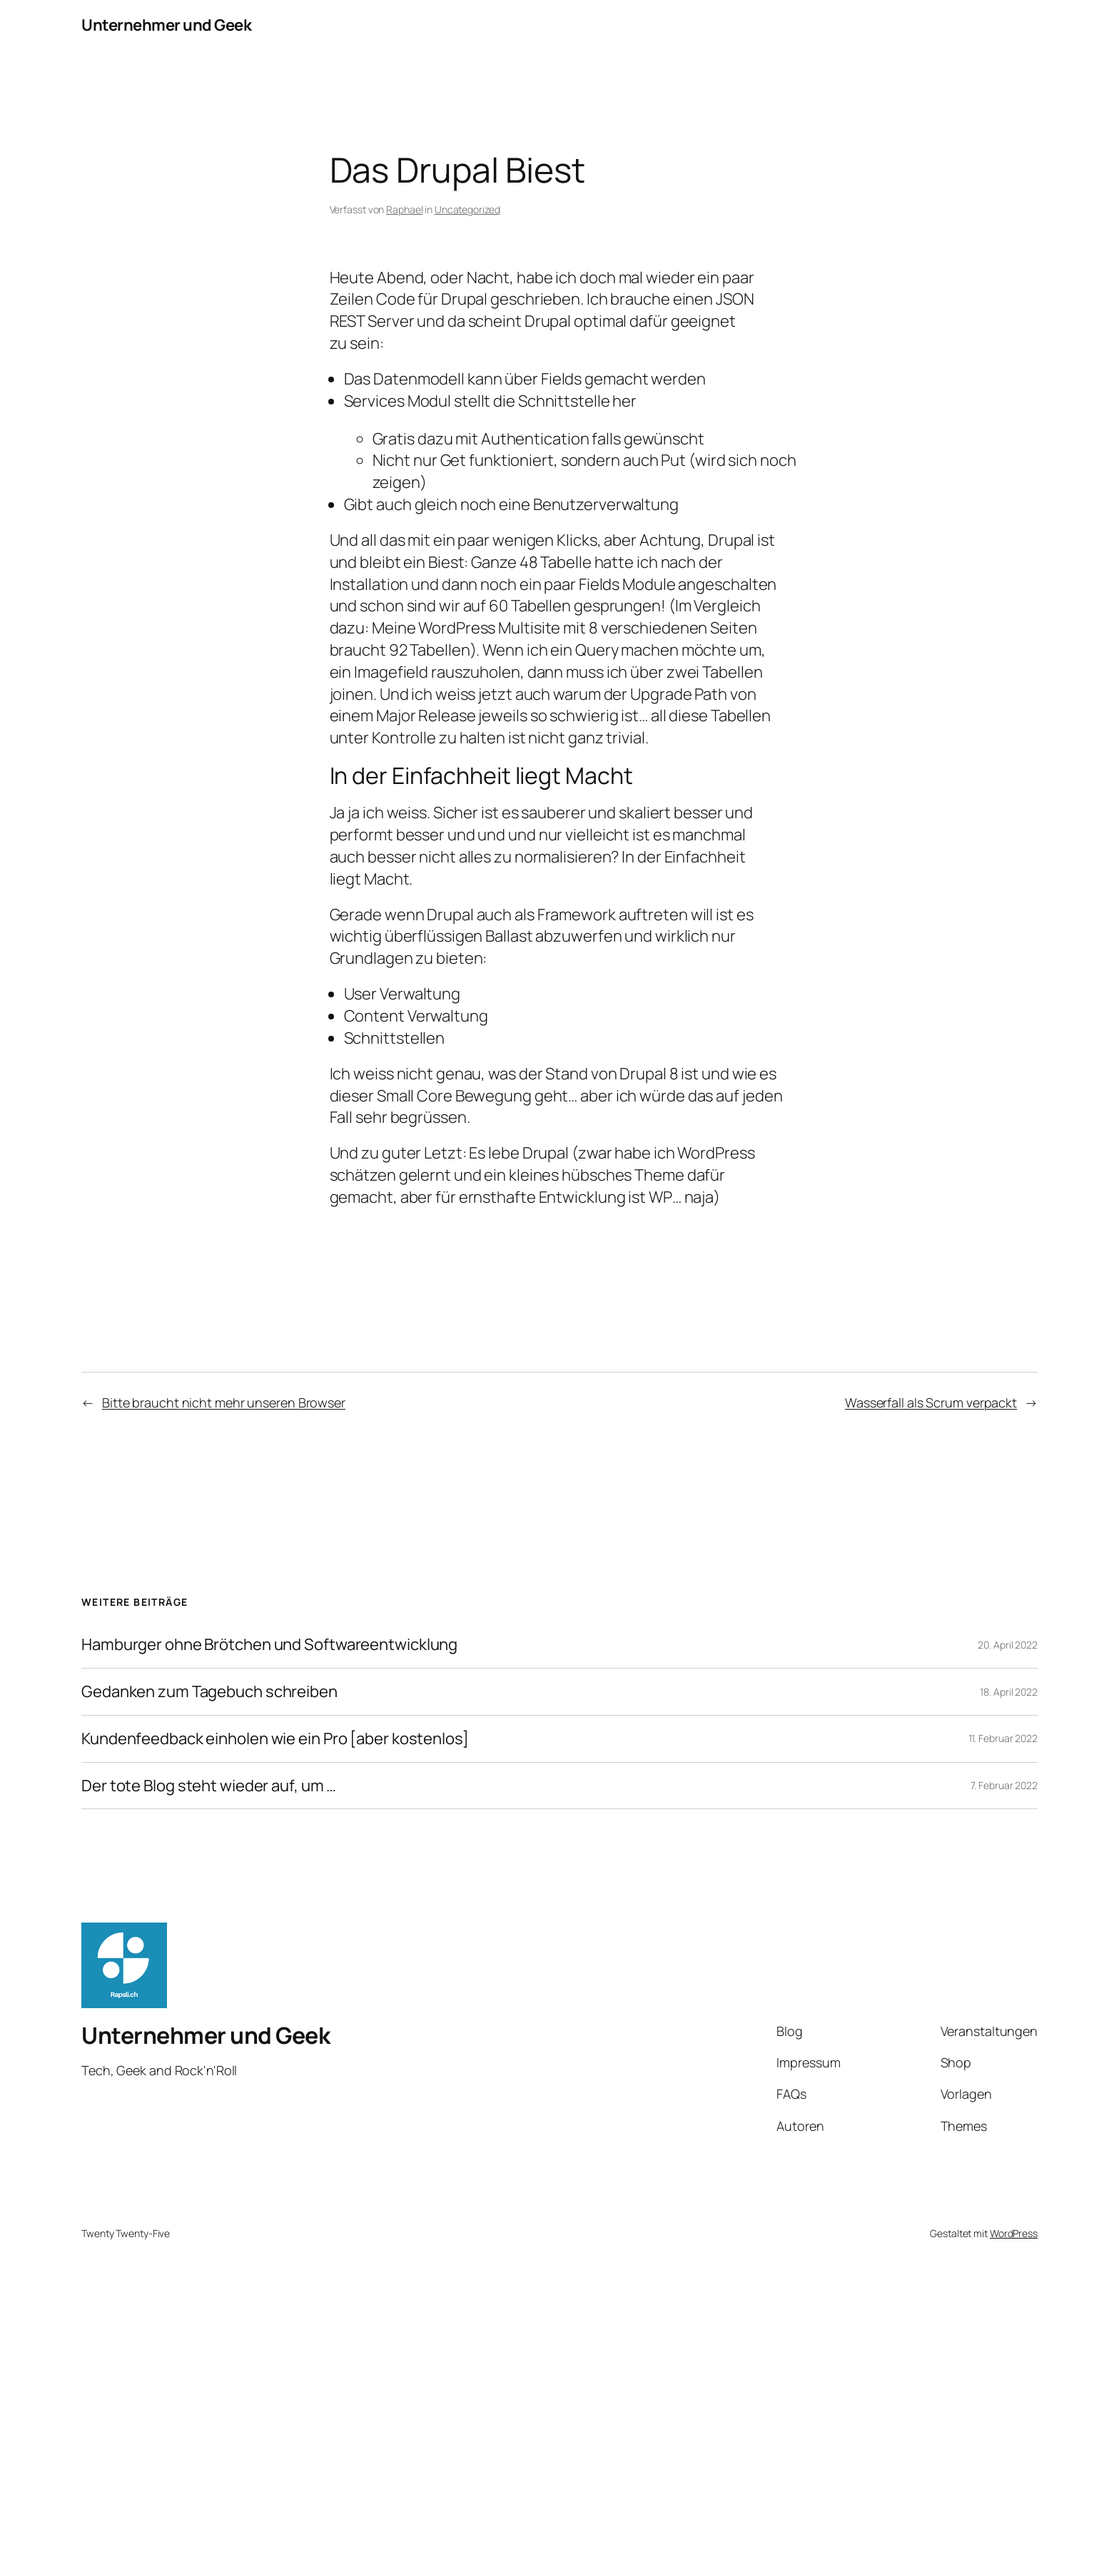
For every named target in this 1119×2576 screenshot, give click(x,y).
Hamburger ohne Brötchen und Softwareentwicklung (269, 1645)
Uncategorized (467, 209)
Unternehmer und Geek (166, 25)
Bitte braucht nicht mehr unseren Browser (223, 1402)
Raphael (404, 209)
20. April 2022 (1008, 1644)
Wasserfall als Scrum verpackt (931, 1402)
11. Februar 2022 (1003, 1738)
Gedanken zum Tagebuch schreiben (209, 1692)
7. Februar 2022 (1004, 1785)
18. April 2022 (1009, 1692)
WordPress (1014, 2233)
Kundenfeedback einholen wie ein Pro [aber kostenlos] (275, 1739)
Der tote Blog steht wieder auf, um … (208, 1786)
